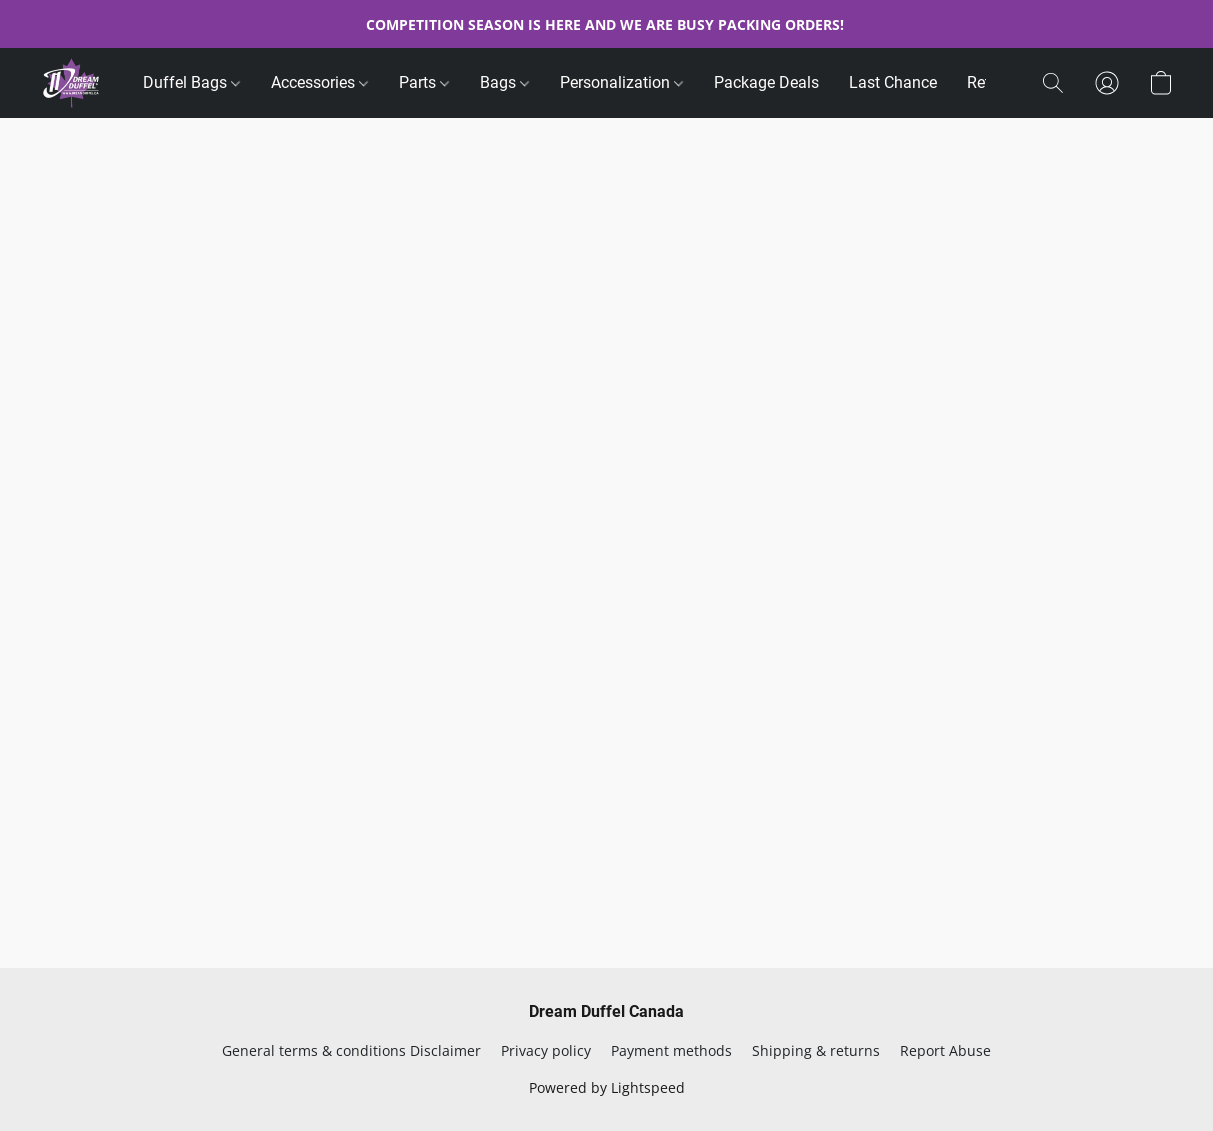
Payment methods (671, 1050)
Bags (504, 82)
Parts (424, 82)
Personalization (621, 82)
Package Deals (766, 82)
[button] (71, 83)
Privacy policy (546, 1050)
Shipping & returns (816, 1050)
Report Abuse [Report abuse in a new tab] (945, 1050)
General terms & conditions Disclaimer (351, 1050)
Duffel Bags (191, 82)
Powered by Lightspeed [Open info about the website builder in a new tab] (607, 1087)
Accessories (319, 82)
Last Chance (893, 82)
